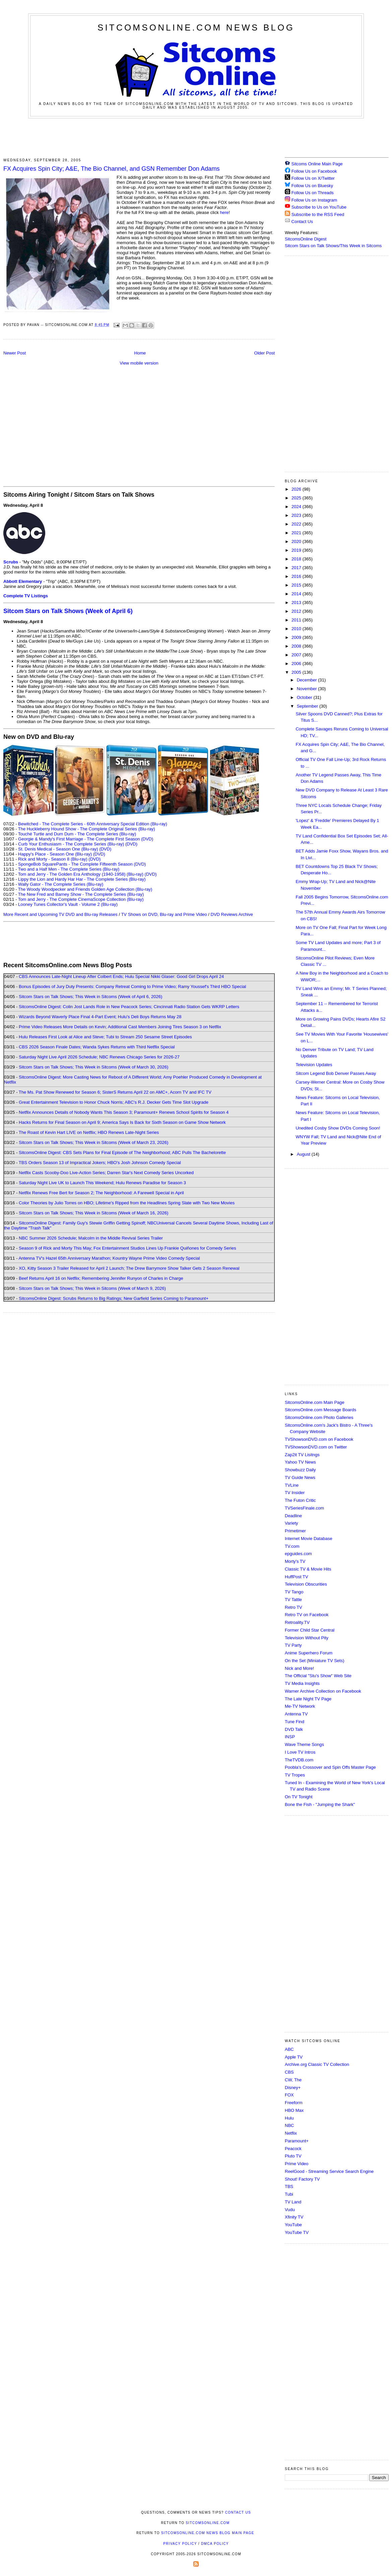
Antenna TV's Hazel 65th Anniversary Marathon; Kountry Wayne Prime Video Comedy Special (109, 1258)
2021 (297, 532)
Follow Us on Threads (312, 192)
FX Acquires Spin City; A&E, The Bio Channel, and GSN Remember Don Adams (111, 168)
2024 (297, 506)
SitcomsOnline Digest (305, 238)
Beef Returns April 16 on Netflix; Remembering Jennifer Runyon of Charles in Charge (101, 1278)
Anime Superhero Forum (308, 1652)
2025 (297, 497)
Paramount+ (297, 2140)
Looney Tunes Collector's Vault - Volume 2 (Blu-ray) (68, 904)
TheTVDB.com (299, 1759)
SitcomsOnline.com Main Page (314, 1402)
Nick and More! (299, 1668)
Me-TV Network (300, 1706)
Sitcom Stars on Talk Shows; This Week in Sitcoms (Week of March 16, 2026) (93, 1212)
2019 (297, 550)
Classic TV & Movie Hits (308, 1569)
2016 (297, 576)
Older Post (264, 352)
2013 (297, 602)
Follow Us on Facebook (314, 171)
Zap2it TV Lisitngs (302, 1454)
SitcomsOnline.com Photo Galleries (319, 1417)
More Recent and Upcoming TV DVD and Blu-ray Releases (60, 914)
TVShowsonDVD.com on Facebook (319, 1439)
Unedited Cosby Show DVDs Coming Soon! (338, 1128)
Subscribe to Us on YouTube (318, 207)
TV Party (293, 1645)
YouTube (293, 2224)
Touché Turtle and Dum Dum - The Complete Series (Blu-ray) (77, 833)
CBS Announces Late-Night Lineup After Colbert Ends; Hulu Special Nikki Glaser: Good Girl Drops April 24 (121, 976)
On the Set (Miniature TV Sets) (314, 1660)
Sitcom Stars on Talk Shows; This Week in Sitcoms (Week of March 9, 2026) (92, 1288)
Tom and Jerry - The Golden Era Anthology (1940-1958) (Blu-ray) (80, 874)
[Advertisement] (196, 137)
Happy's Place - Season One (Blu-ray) (55, 854)
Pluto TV (293, 2155)
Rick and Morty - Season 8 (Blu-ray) (52, 859)
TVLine (292, 1485)
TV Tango (294, 1591)
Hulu (289, 2118)
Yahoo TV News (300, 1462)
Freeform (294, 2102)
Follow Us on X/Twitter (313, 178)
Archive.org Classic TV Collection (317, 2064)
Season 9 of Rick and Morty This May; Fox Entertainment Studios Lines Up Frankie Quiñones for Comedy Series (127, 1248)
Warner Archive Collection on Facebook (323, 1691)
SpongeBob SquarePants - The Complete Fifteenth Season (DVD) (82, 864)
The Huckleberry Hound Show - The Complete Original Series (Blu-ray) (86, 828)
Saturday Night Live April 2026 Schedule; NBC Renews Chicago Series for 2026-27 (99, 1056)
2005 (297, 672)
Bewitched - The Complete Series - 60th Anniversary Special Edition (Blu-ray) (92, 823)
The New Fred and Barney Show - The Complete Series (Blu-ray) (81, 894)
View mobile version (139, 363)
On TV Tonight (299, 1796)
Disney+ (293, 2087)
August (304, 1154)
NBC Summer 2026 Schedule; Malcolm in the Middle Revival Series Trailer (91, 1238)
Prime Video (297, 2163)
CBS (289, 2072)
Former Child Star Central (309, 1630)
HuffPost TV (296, 1576)
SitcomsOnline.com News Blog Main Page (207, 2533)
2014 (297, 593)
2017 (297, 567)
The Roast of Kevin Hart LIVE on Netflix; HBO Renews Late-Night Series (89, 1132)
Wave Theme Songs (304, 1744)
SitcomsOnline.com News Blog (196, 27)
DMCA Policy (215, 2543)
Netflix (291, 2133)
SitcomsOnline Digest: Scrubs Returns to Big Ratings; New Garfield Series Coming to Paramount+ (113, 1298)
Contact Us (299, 221)
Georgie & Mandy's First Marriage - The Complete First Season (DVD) (85, 838)
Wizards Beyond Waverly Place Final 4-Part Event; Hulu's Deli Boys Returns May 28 (100, 1016)
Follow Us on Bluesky (312, 185)
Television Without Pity (306, 1637)
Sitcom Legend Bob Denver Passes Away (336, 1073)
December (307, 679)
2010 (297, 628)
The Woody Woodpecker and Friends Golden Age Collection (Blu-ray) (85, 889)
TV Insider (295, 1492)
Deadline (293, 1515)
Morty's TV (295, 1561)
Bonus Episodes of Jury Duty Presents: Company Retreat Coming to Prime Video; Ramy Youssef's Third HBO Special (132, 986)
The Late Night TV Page (308, 1698)
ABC (289, 2049)
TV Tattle (293, 1599)
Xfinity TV (294, 2216)
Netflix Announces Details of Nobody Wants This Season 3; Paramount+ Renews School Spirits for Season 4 (123, 1112)
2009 (297, 637)
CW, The (293, 2079)
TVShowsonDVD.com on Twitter (316, 1446)
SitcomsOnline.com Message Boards (320, 1409)
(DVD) (131, 843)
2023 (297, 515)
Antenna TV (296, 1713)
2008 (297, 646)
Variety (291, 1523)
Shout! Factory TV (302, 2179)
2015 (297, 585)
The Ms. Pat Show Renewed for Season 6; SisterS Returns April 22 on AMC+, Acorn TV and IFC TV (115, 1092)
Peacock (293, 2148)
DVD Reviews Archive (232, 914)
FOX (289, 2094)
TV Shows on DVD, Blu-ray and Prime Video (164, 914)
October (305, 697)
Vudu (290, 2209)
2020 (297, 541)
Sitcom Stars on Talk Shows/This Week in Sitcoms (333, 245)
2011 (297, 619)
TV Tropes (295, 1774)
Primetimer (295, 1530)
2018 (297, 558)
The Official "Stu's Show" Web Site (318, 1675)
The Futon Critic (300, 1500)
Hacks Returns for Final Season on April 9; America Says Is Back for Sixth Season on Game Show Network (122, 1122)
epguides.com (298, 1553)
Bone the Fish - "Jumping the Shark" (320, 1804)
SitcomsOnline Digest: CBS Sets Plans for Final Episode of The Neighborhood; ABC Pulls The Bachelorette (122, 1152)
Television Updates (314, 1064)
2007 (297, 654)
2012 (297, 611)
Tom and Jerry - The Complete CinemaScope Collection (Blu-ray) (81, 899)
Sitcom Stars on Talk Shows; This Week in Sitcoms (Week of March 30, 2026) (93, 1067)
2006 (297, 663)
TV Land (293, 2201)
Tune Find (294, 1721)
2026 (297, 489)
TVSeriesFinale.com (304, 1508)
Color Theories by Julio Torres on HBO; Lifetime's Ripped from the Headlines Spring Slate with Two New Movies (127, 1202)
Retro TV (293, 1607)
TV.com (292, 1546)
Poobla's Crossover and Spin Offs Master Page (330, 1767)
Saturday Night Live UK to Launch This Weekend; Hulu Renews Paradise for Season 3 (102, 1182)
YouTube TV (297, 2232)
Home (140, 352)
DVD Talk (294, 1729)
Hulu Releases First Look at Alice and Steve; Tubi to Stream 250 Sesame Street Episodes (105, 1036)
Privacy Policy (180, 2543)
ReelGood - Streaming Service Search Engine (329, 2171)
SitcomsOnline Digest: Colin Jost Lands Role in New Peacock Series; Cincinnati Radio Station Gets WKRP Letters (129, 1006)
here (224, 212)
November (307, 688)
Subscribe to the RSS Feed (317, 214)
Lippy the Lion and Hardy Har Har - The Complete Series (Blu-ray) (82, 879)
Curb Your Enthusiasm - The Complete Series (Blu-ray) (71, 843)
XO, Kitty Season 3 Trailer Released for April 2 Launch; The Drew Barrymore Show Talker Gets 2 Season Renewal (129, 1268)
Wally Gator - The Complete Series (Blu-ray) (60, 884)
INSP (290, 1736)
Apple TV (294, 2057)
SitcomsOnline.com (208, 2523)
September (308, 706)
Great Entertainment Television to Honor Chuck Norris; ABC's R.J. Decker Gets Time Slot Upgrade (113, 1102)
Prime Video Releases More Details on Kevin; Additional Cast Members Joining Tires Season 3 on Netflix (120, 1026)
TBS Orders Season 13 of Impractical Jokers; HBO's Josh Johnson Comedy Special (100, 1162)
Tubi (289, 2194)
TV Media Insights (302, 1683)
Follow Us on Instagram (314, 200)
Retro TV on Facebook (307, 1614)
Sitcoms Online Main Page (314, 163)
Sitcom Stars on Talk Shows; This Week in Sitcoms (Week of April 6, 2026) (90, 996)
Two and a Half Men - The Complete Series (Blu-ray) (69, 869)
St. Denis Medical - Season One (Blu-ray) (58, 849)
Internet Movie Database (308, 1538)
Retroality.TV (297, 1622)
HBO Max (294, 2110)
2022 (297, 524)
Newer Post (14, 352)
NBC (289, 2125)
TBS (289, 2186)
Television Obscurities (306, 1584)
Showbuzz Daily (300, 1469)
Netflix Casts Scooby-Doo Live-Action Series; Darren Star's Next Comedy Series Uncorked (106, 1172)
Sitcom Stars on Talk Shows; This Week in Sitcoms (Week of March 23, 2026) (93, 1142)
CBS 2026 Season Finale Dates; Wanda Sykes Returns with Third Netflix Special (97, 1046)
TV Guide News (300, 1477)
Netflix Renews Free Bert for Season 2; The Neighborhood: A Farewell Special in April (101, 1192)
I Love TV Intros (300, 1752)
